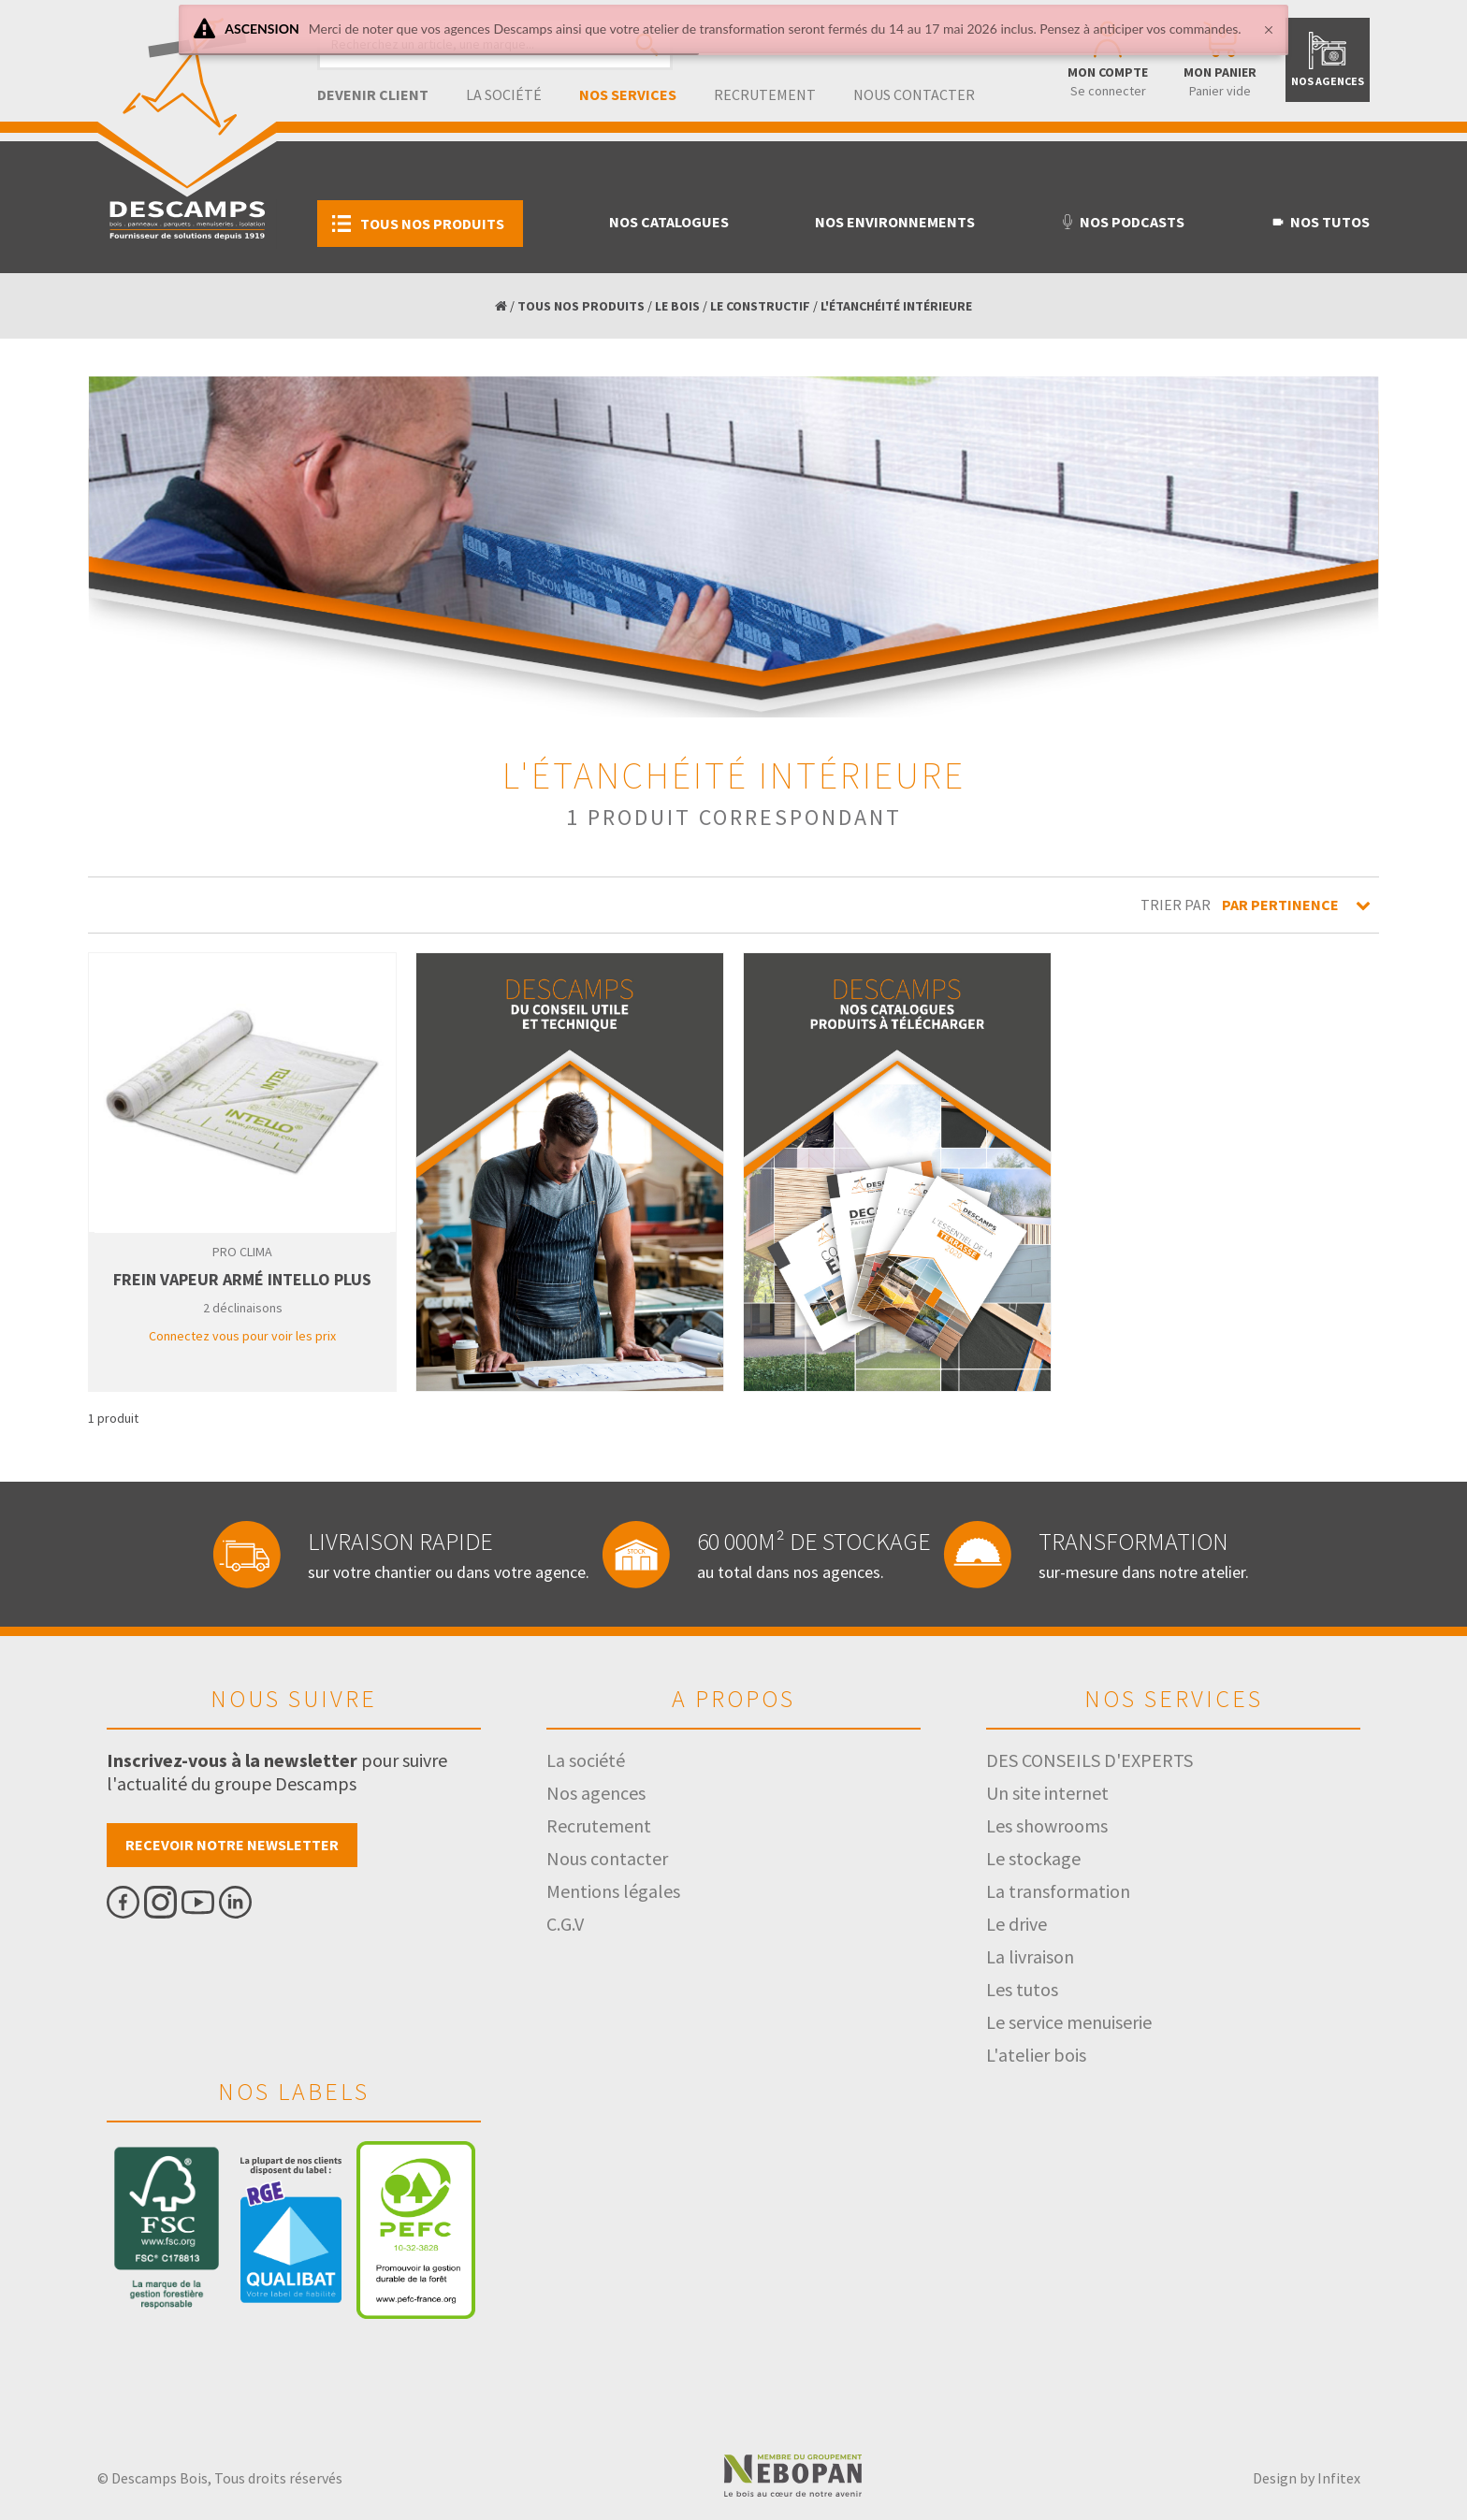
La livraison (1030, 1956)
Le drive (1016, 1923)
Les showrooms (1047, 1825)
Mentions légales (613, 1891)
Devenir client (372, 94)
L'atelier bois (1036, 2054)
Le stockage (1033, 1858)
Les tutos (1022, 1989)
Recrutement (765, 94)
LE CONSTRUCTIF (760, 305)
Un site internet (1047, 1792)
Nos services (627, 94)
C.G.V (565, 1923)
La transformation (1058, 1891)
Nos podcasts (1122, 221)
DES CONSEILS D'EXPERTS (1089, 1760)
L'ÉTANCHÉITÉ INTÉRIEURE (896, 305)
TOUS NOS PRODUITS (581, 305)
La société (504, 94)
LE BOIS (677, 305)
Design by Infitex (1306, 2478)
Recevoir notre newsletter (232, 1844)
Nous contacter (914, 94)
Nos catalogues (669, 221)
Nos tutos (1320, 221)
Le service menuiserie (1069, 2022)
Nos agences (596, 1792)
